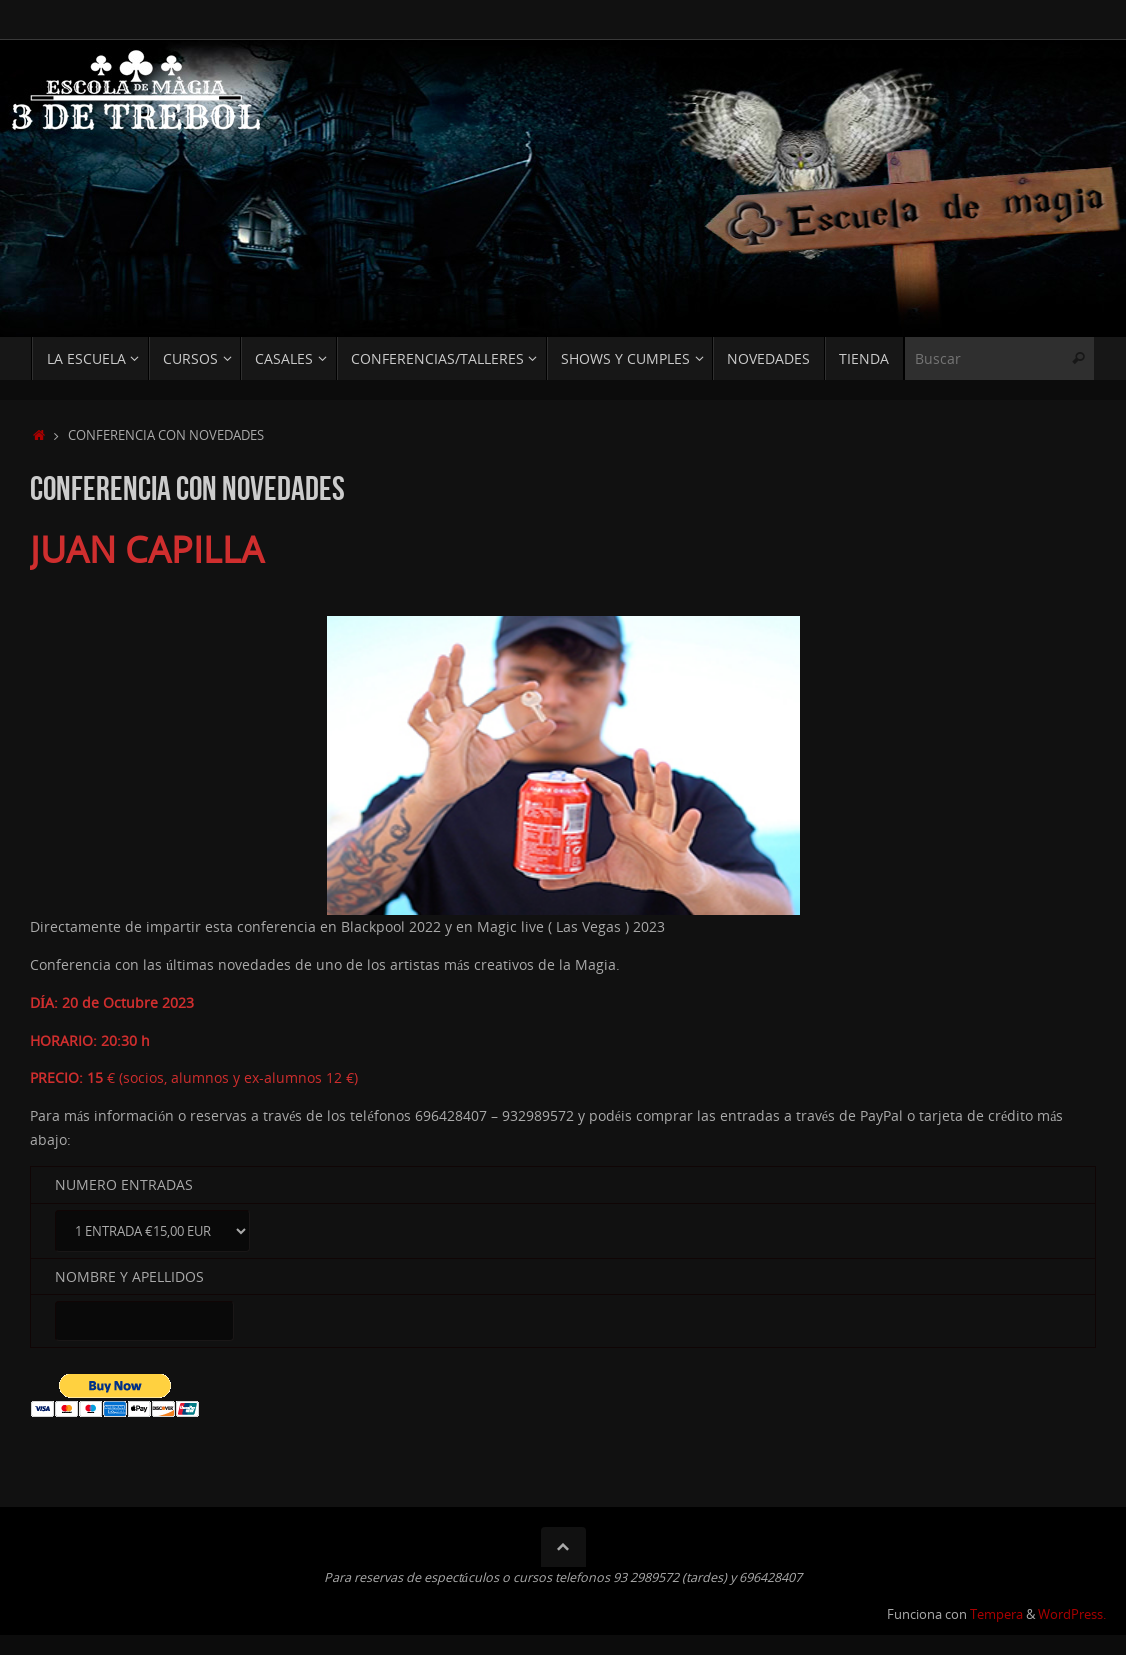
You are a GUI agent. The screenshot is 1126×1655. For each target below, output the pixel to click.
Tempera (996, 1614)
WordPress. (1072, 1614)
